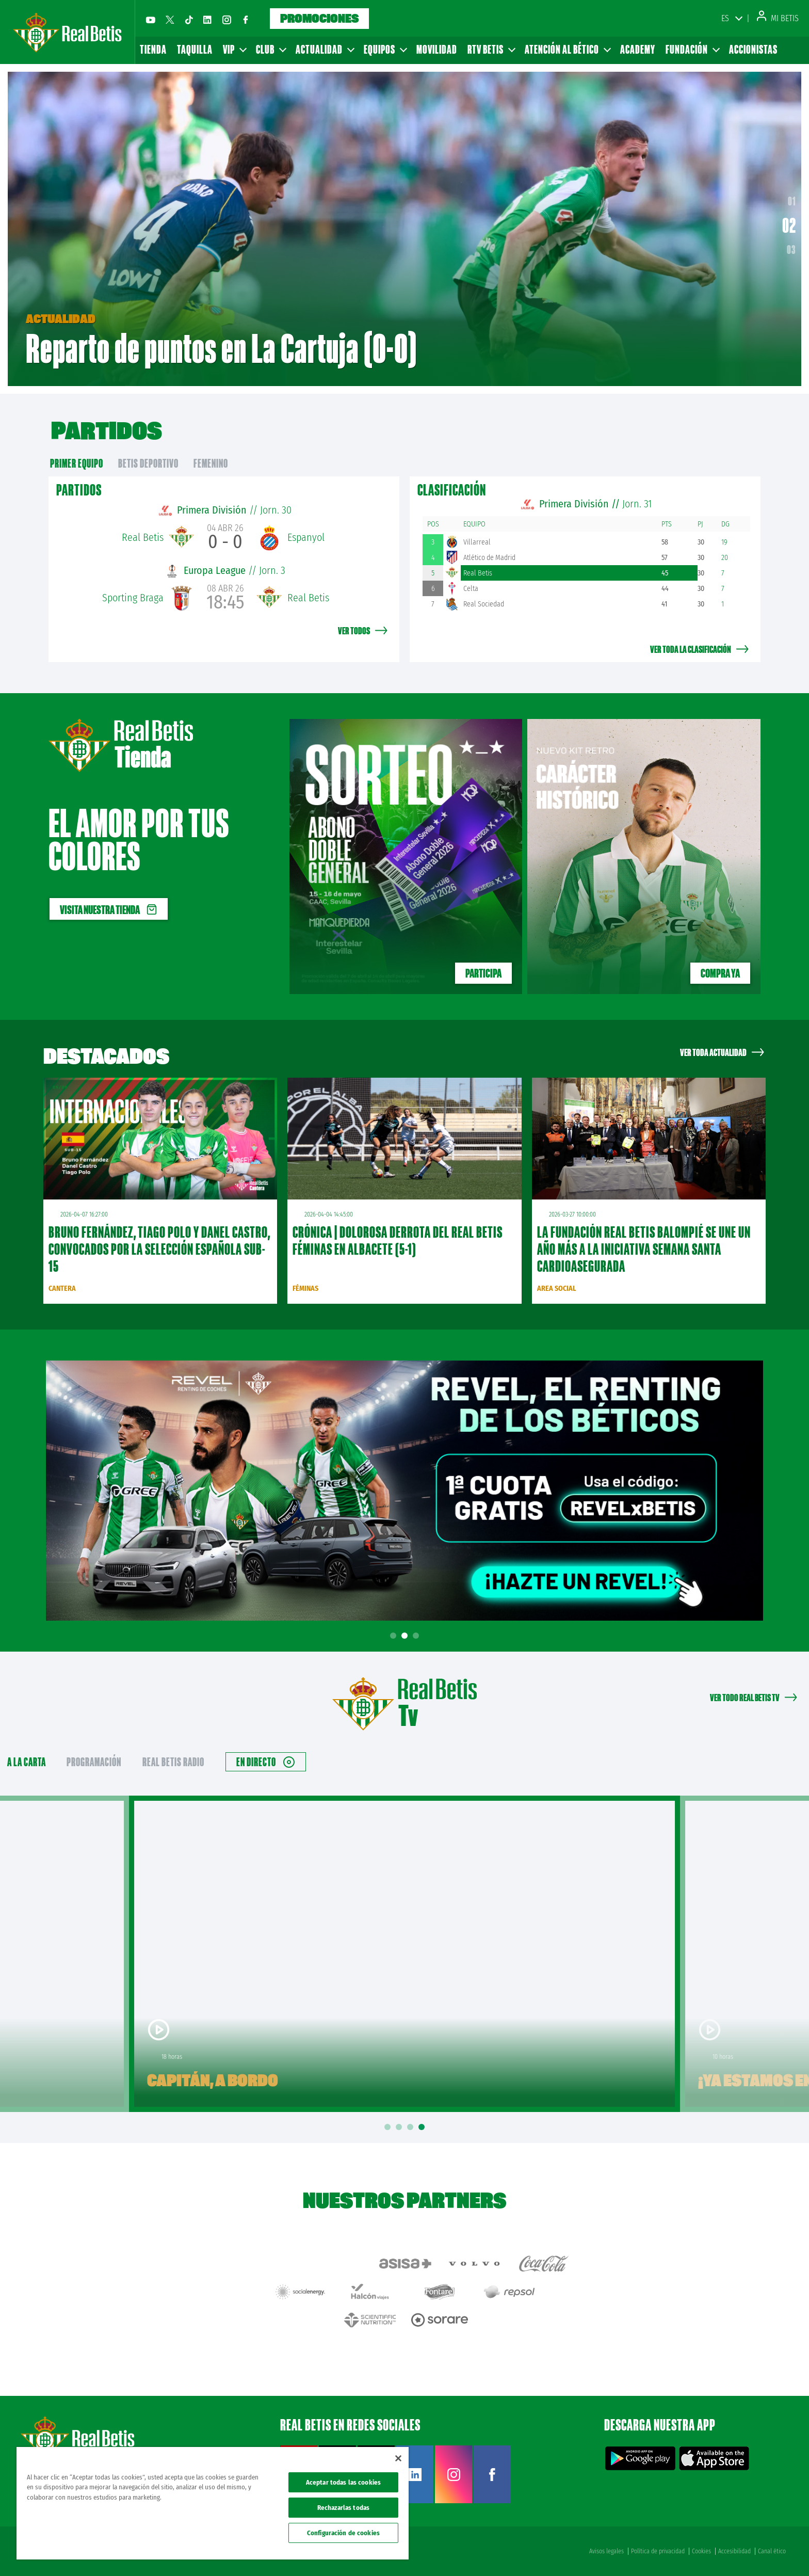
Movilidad (436, 49)
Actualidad (324, 49)
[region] (213, 2503)
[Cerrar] (398, 2458)
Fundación (692, 49)
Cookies (701, 2551)
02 (791, 229)
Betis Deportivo (148, 463)
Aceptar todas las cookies (343, 2482)
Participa (483, 973)
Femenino (210, 463)
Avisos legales (606, 2551)
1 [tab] (394, 1636)
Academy (637, 49)
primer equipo (76, 463)
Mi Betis (778, 18)
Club (270, 49)
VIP (234, 49)
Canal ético (772, 2551)
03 (791, 249)
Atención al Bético (567, 49)
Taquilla (195, 49)
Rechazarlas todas (343, 2507)
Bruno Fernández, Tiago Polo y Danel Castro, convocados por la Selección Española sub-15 (159, 1249)
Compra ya (720, 973)
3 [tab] (417, 1636)
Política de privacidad (658, 2551)
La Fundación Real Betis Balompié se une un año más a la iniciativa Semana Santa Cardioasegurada (644, 1249)
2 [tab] (406, 1636)
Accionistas (753, 49)
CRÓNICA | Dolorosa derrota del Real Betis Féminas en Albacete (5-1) (398, 1240)
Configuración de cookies (343, 2533)
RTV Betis (490, 49)
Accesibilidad (734, 2551)
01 (790, 205)
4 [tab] (423, 2127)
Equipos (385, 49)
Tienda (153, 49)
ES (725, 18)
